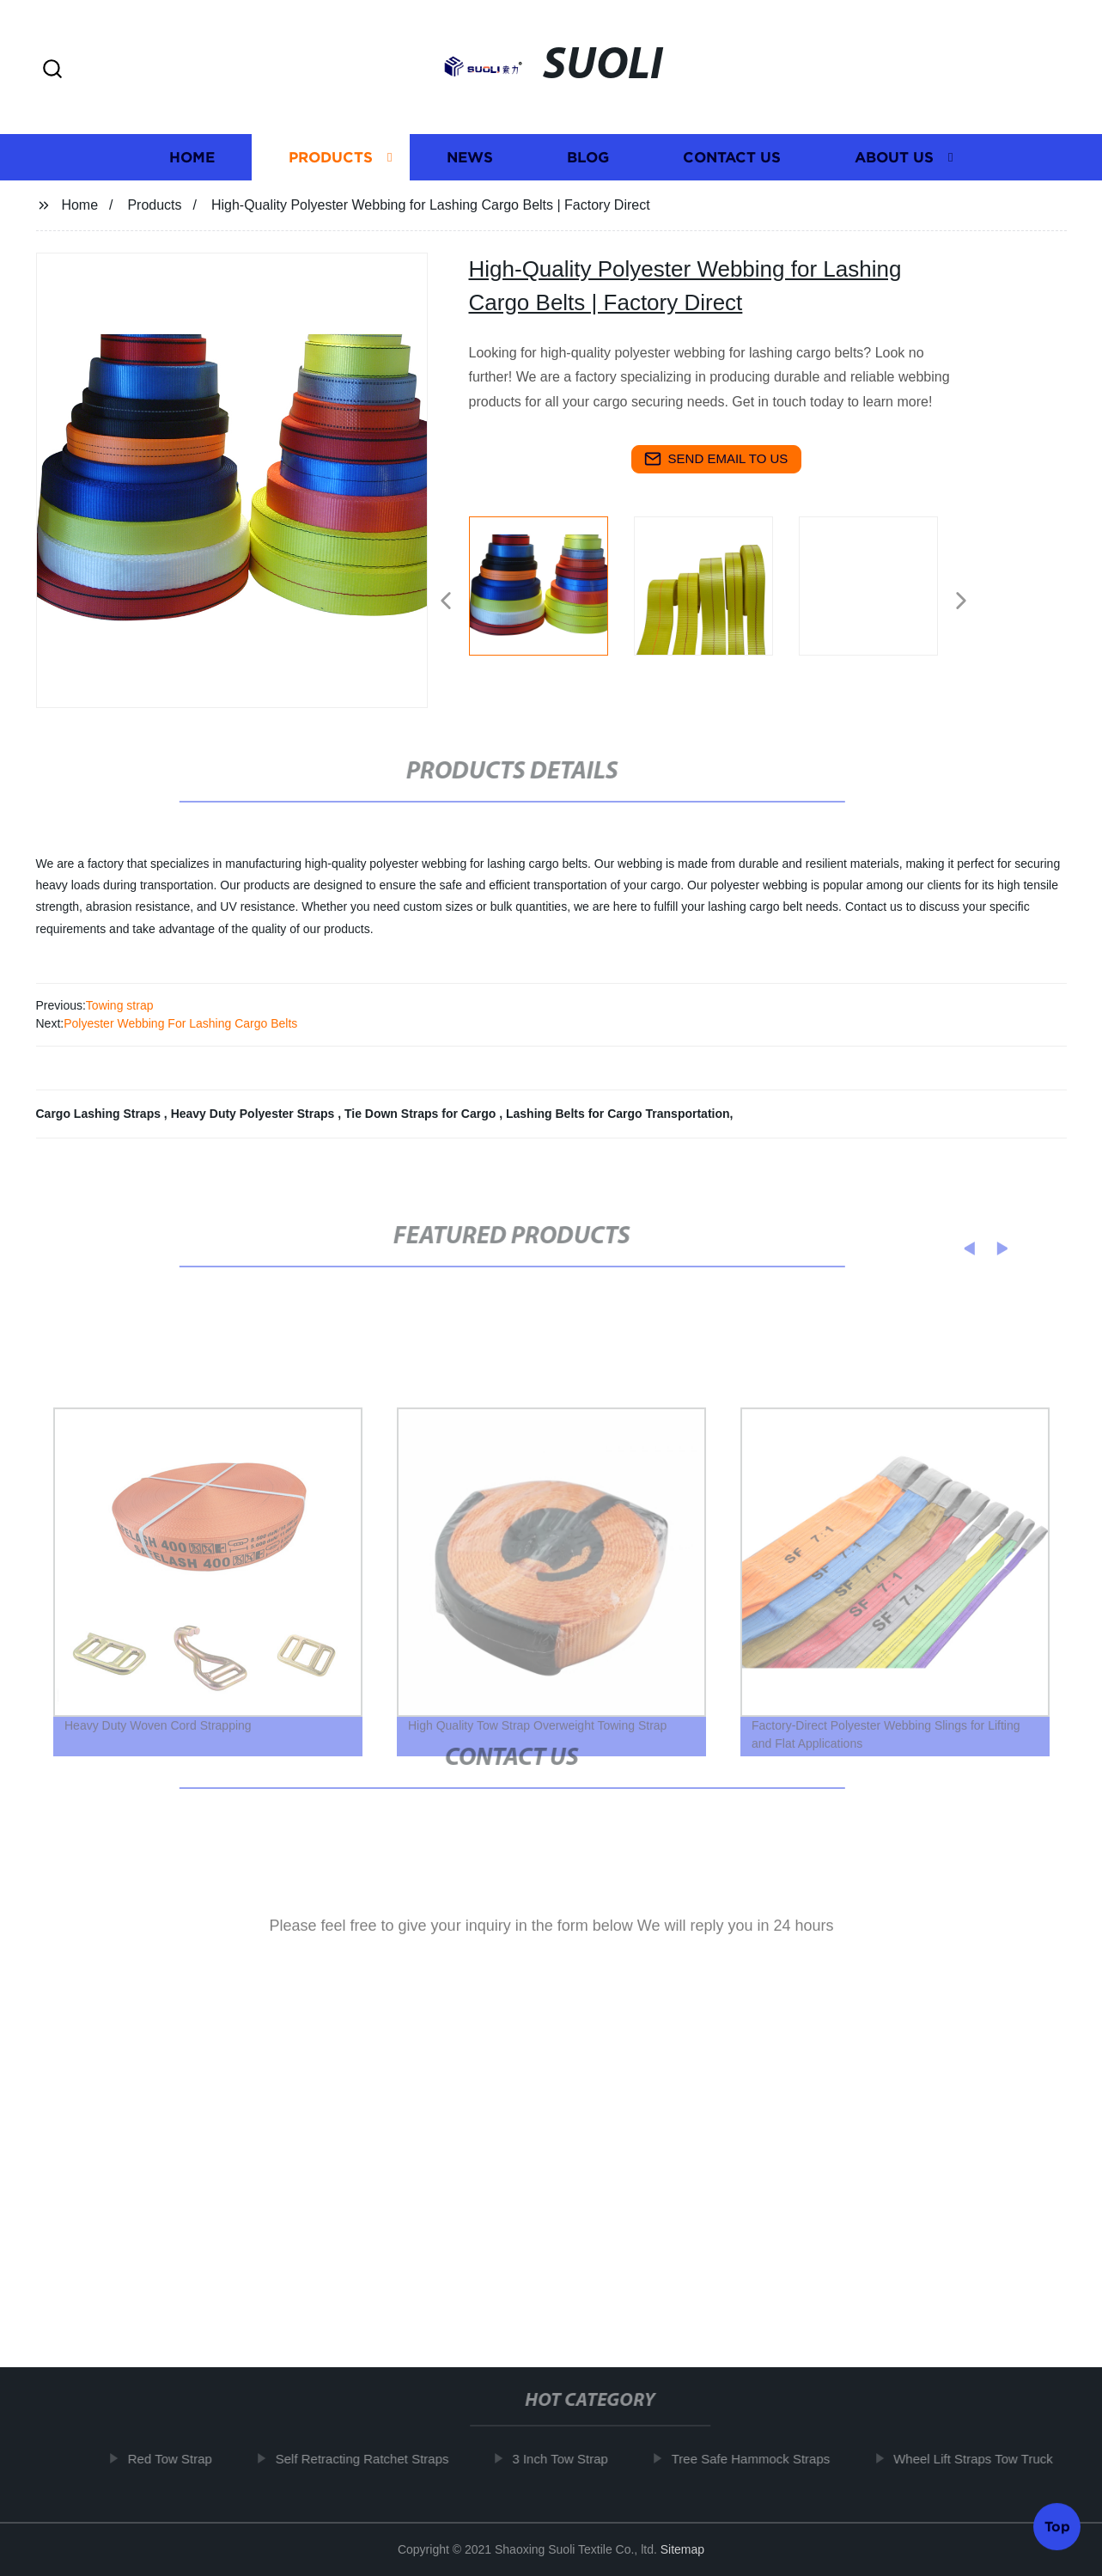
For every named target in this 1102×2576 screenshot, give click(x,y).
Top (1057, 2523)
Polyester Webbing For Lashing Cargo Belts (180, 1023)
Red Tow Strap (179, 2458)
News (470, 159)
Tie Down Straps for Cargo (421, 1113)
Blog (588, 159)
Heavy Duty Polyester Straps (254, 1113)
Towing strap (120, 1005)
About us (894, 159)
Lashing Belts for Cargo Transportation (618, 1113)
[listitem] (551, 594)
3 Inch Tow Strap (569, 2458)
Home (192, 159)
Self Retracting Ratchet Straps (371, 2458)
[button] (52, 70)
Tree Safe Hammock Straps (759, 2458)
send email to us (716, 458)
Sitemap (682, 2549)
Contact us (732, 159)
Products (331, 159)
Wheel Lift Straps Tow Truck (982, 2458)
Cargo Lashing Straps (100, 1113)
